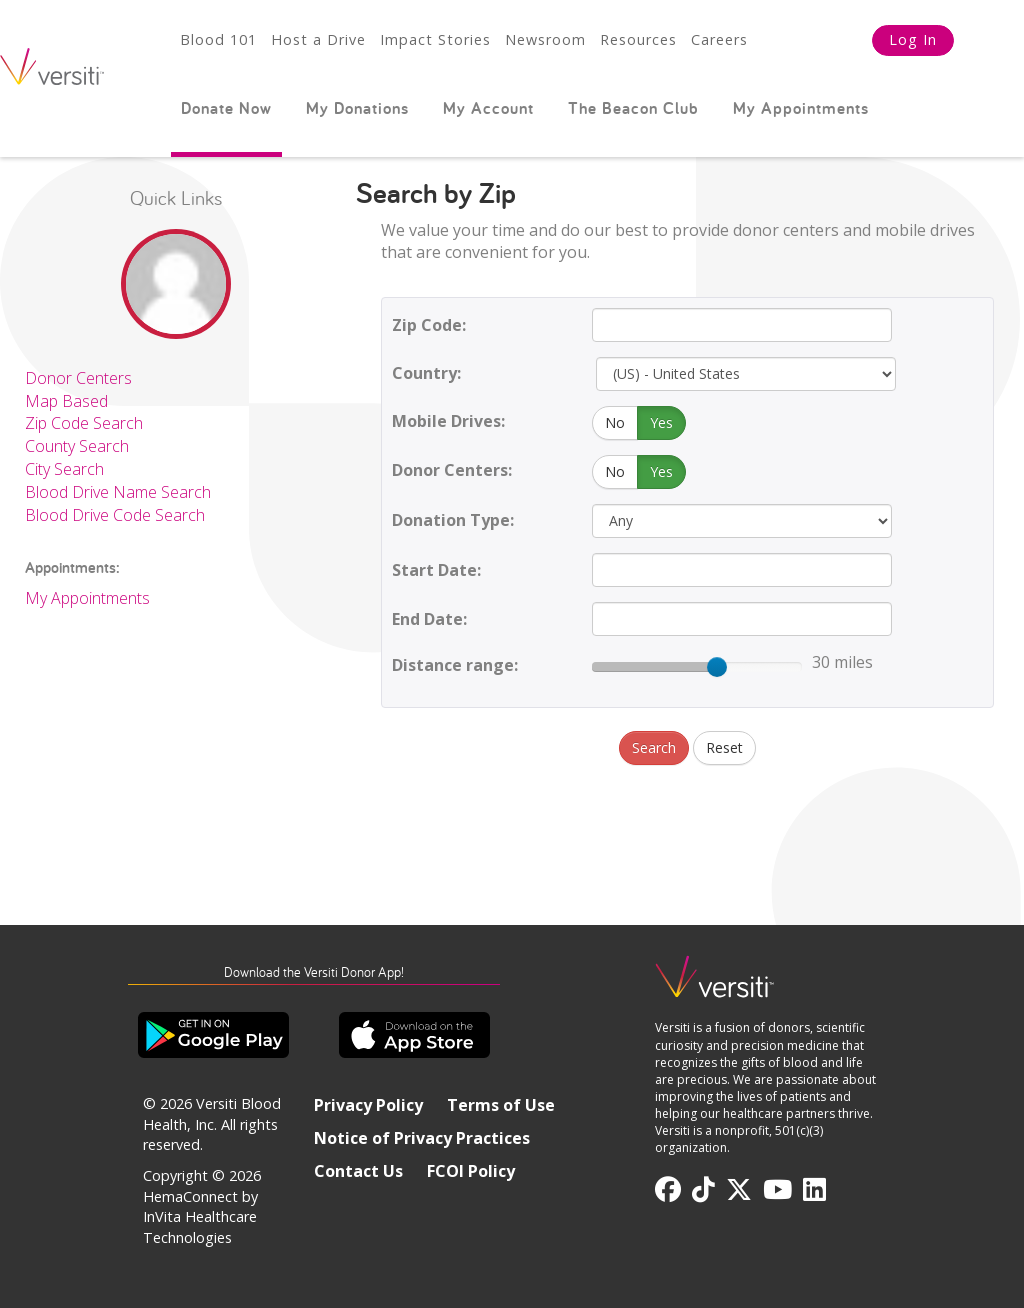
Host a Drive (318, 39)
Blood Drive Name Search (118, 492)
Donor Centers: (452, 470)
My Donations (357, 108)
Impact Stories (435, 39)
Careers (719, 39)
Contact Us (358, 1171)
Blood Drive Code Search (115, 515)
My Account (488, 108)
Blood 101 (218, 39)
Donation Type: (453, 520)
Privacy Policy (368, 1105)
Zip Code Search (84, 423)
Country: (426, 373)
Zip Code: (429, 325)
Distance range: (455, 665)
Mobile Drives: (448, 421)
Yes (661, 422)
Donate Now (226, 108)
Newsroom (545, 39)
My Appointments (801, 108)
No (615, 422)
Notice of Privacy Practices (422, 1138)
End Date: (429, 619)
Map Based (66, 401)
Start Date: (436, 570)
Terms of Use (501, 1105)
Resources (638, 39)
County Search (77, 446)
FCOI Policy (471, 1171)
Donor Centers (78, 378)
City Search (64, 469)
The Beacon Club (633, 108)
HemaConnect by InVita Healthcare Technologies (200, 1217)
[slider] (717, 667)
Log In (913, 39)
